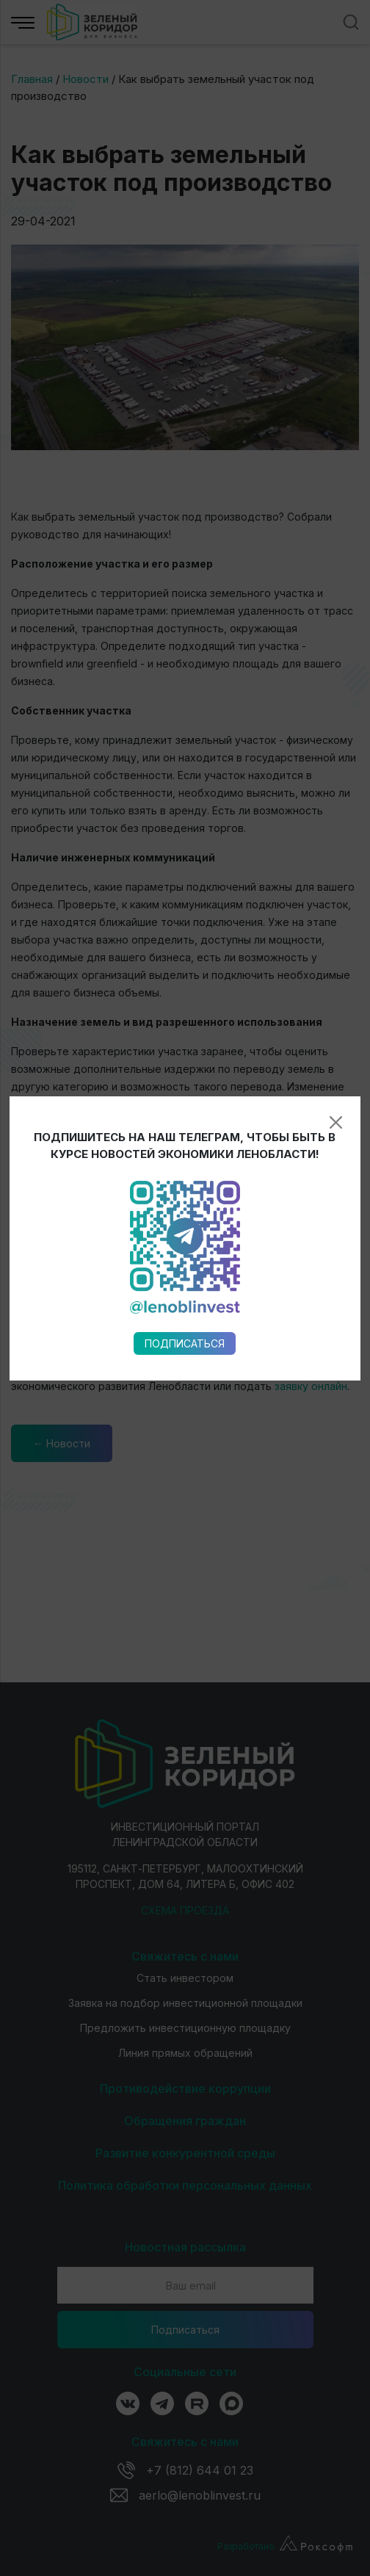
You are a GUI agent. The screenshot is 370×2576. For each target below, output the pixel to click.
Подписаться (185, 940)
